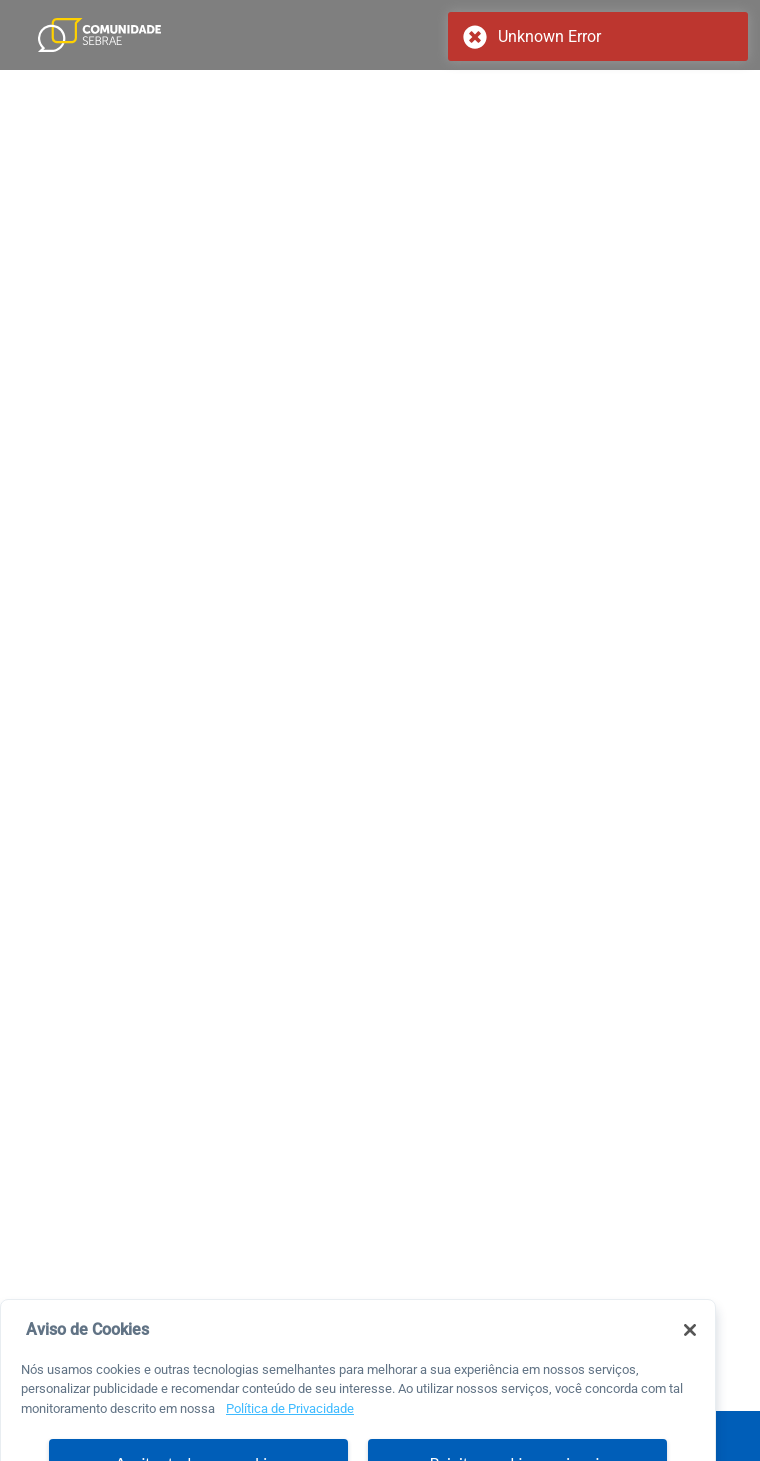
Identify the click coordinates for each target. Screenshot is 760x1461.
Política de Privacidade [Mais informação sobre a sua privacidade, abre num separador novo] (290, 1424)
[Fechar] (690, 1346)
